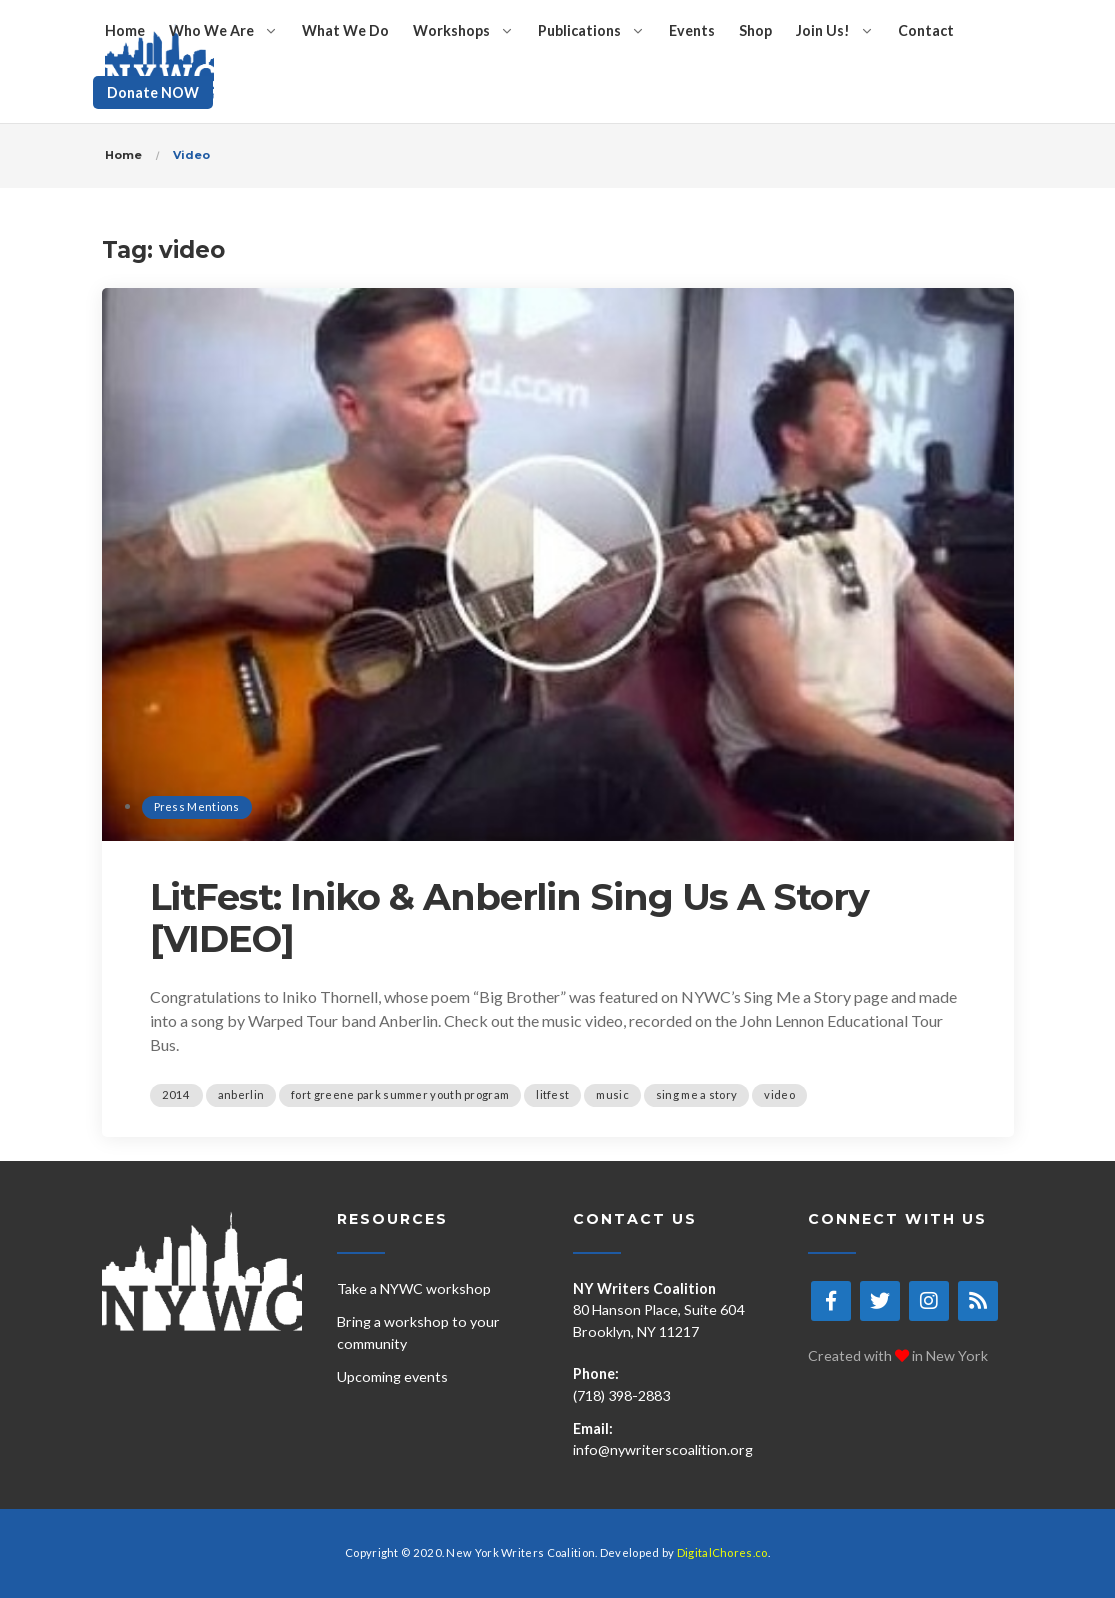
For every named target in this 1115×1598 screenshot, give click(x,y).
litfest (552, 1094)
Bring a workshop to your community (418, 1332)
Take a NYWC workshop (414, 1288)
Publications (579, 30)
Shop (755, 30)
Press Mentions (197, 806)
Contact (926, 30)
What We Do (345, 30)
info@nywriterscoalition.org (663, 1449)
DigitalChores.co (722, 1552)
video (779, 1094)
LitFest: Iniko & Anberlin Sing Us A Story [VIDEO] (509, 918)
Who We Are (211, 30)
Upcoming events (392, 1376)
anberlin (241, 1094)
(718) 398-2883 (621, 1395)
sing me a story (697, 1094)
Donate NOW (153, 92)
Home (125, 30)
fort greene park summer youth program (400, 1094)
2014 (176, 1094)
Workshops (451, 30)
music (612, 1094)
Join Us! (823, 30)
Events (692, 30)
